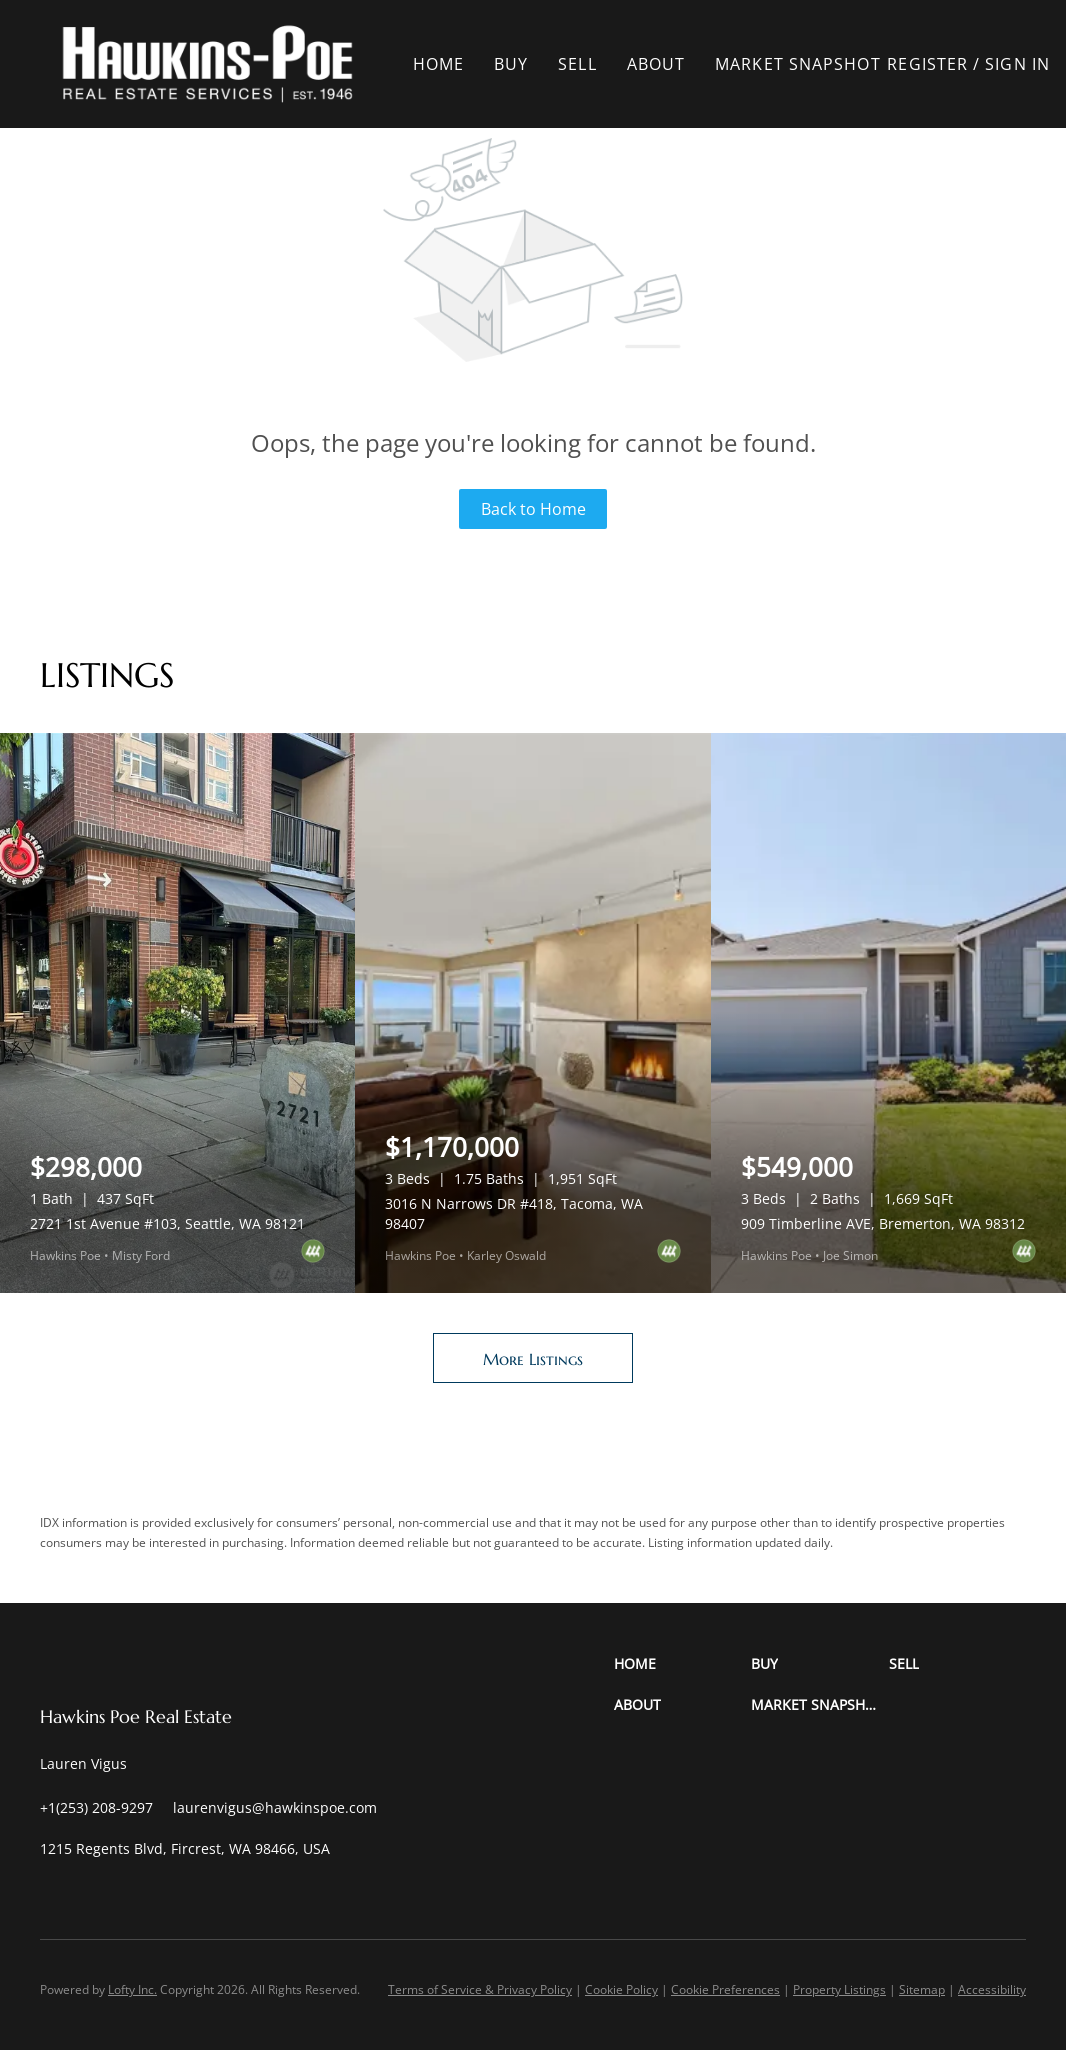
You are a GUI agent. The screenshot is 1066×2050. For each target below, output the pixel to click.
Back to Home (533, 509)
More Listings (533, 1359)
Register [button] (928, 64)
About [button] (657, 64)
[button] (208, 64)
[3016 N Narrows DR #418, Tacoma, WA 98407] (532, 1013)
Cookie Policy (621, 1989)
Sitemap (922, 1989)
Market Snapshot (799, 64)
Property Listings (839, 1989)
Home (438, 64)
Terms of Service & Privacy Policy (480, 1989)
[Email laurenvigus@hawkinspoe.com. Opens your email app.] (275, 1807)
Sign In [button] (1018, 64)
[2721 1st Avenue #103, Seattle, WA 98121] (177, 1013)
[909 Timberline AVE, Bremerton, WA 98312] (888, 1013)
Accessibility (992, 1989)
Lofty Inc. (132, 1989)
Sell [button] (578, 64)
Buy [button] (512, 64)
